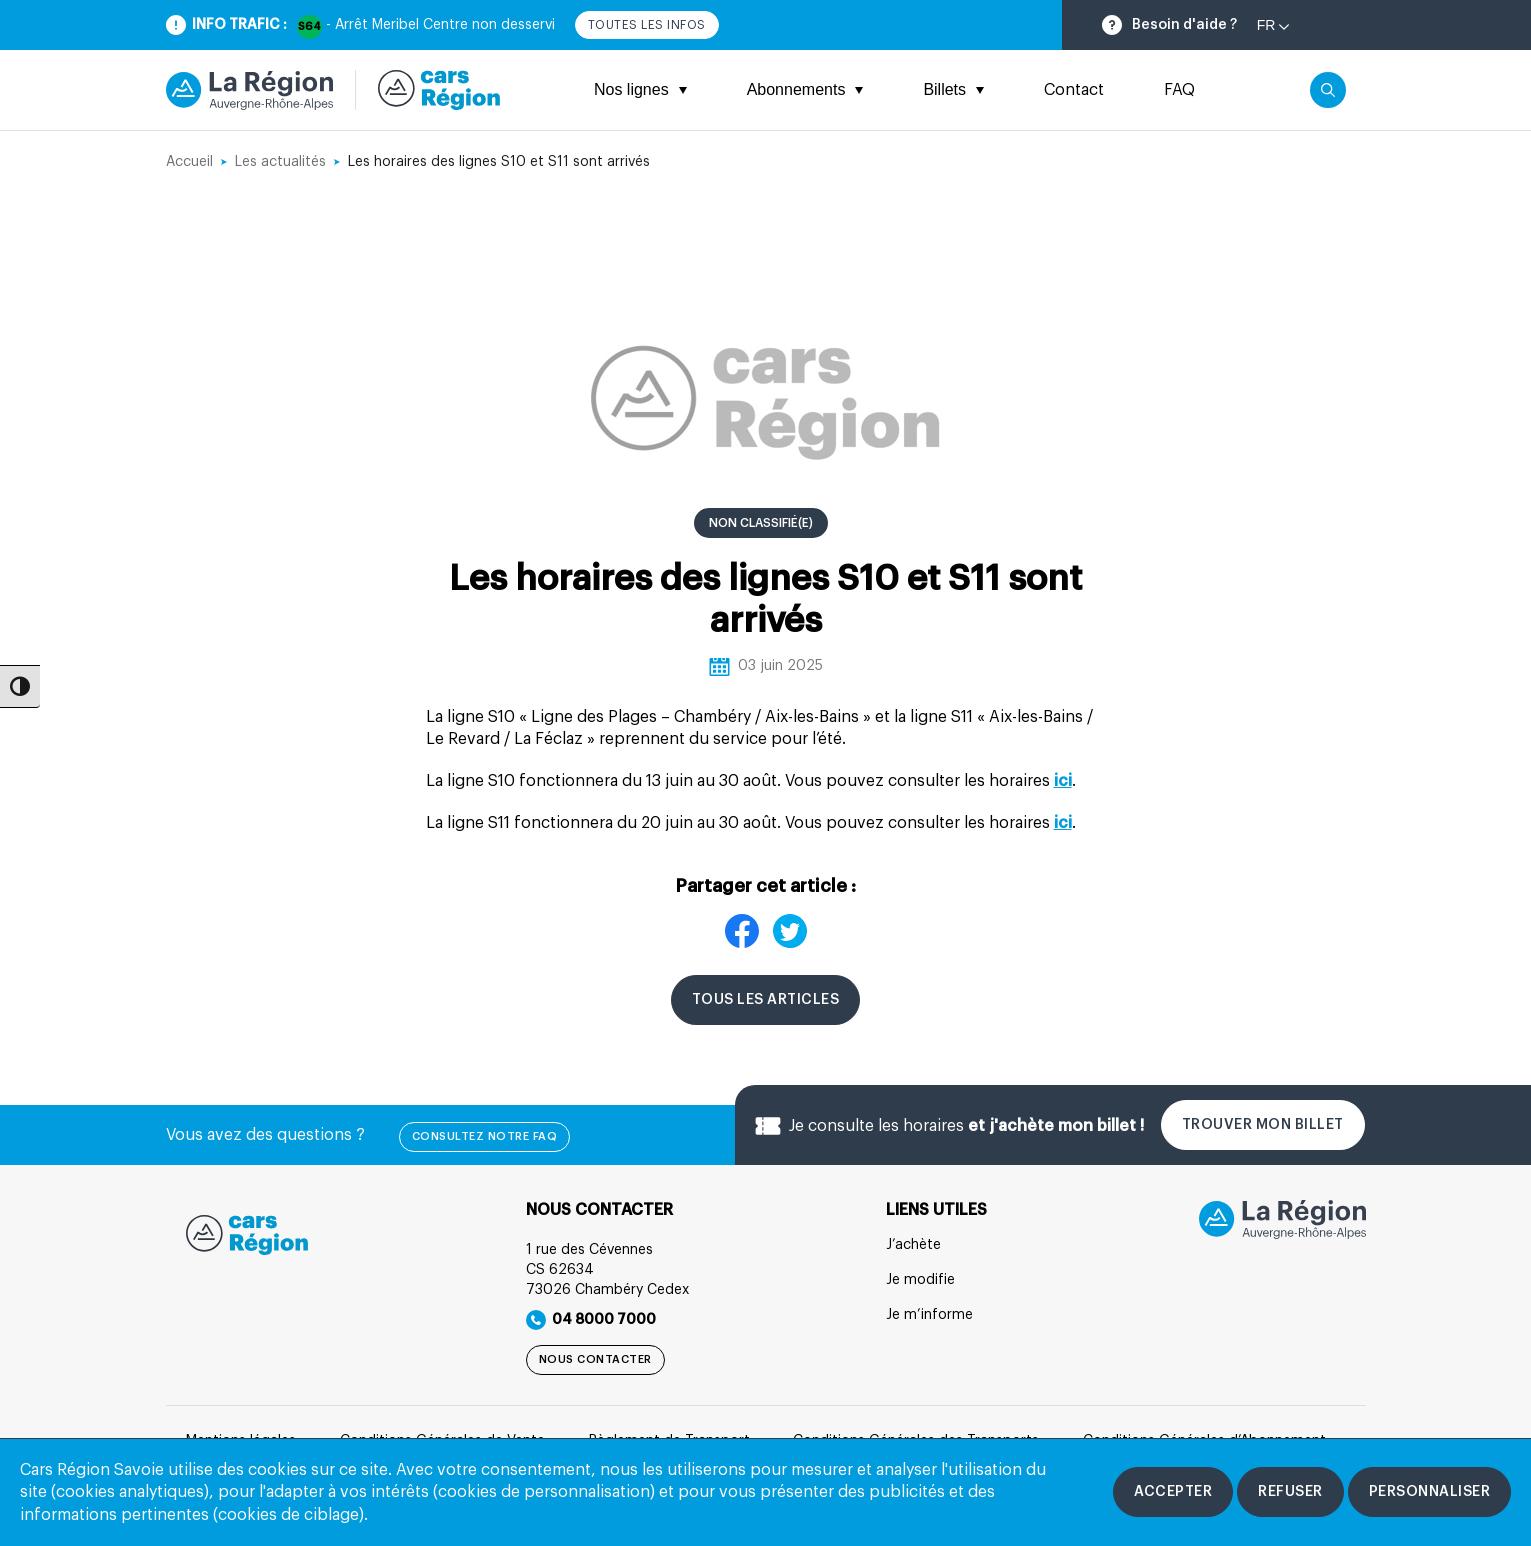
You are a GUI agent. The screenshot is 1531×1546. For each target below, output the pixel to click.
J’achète (913, 1245)
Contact (1074, 90)
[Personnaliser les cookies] (1430, 1492)
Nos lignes (640, 89)
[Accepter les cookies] (1173, 1492)
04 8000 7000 (591, 1320)
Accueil (189, 162)
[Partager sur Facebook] (742, 934)
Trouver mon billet (1263, 1125)
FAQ (1179, 90)
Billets (953, 89)
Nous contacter (595, 1359)
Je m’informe (929, 1315)
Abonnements (805, 89)
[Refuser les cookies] (1290, 1492)
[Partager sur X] (790, 934)
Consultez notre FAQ (485, 1136)
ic (1061, 823)
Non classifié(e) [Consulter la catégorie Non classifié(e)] (761, 523)
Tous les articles (766, 1000)
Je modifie (920, 1280)
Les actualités (280, 162)
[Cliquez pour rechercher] (1328, 90)
